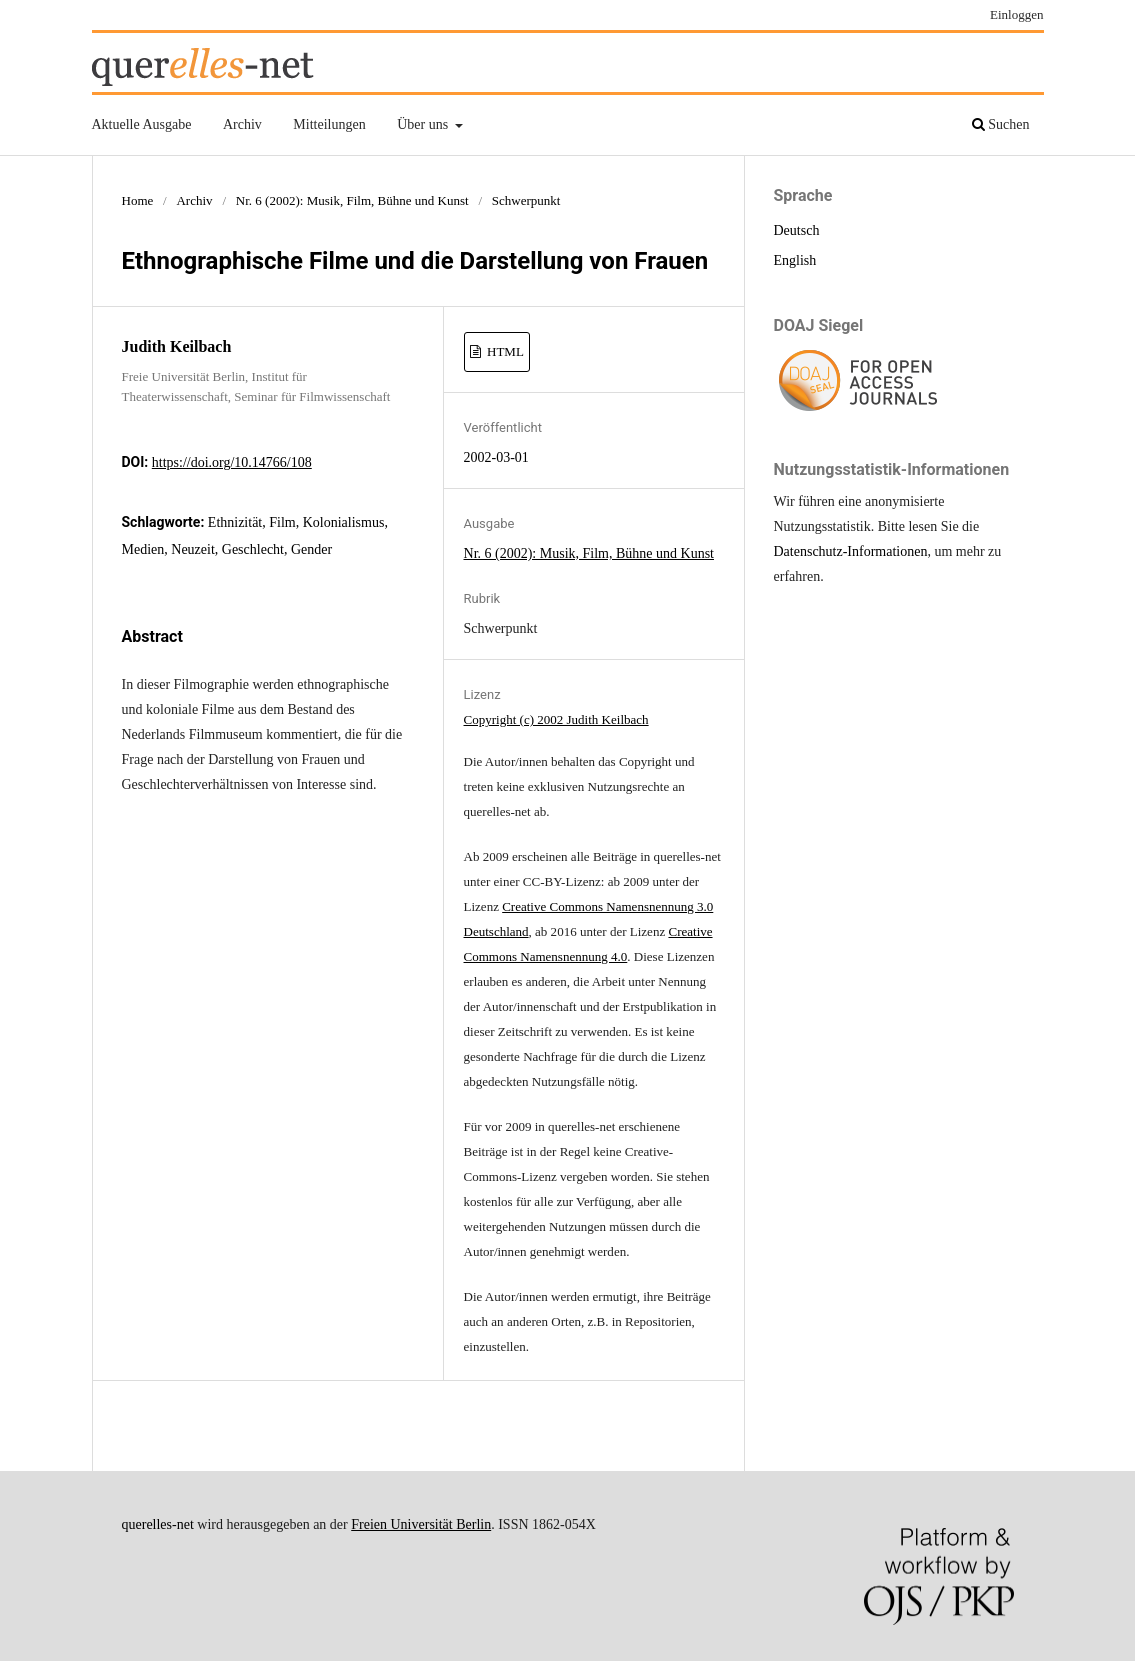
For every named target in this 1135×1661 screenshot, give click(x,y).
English (795, 260)
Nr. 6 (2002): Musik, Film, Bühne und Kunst (352, 200)
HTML (504, 351)
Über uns (424, 124)
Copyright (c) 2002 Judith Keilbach (556, 719)
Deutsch (797, 230)
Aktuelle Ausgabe (142, 124)
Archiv (242, 124)
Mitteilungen (329, 124)
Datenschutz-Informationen (851, 551)
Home (138, 200)
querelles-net (158, 1524)
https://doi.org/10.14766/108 (232, 462)
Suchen (1001, 124)
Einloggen (1017, 14)
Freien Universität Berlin (421, 1524)
